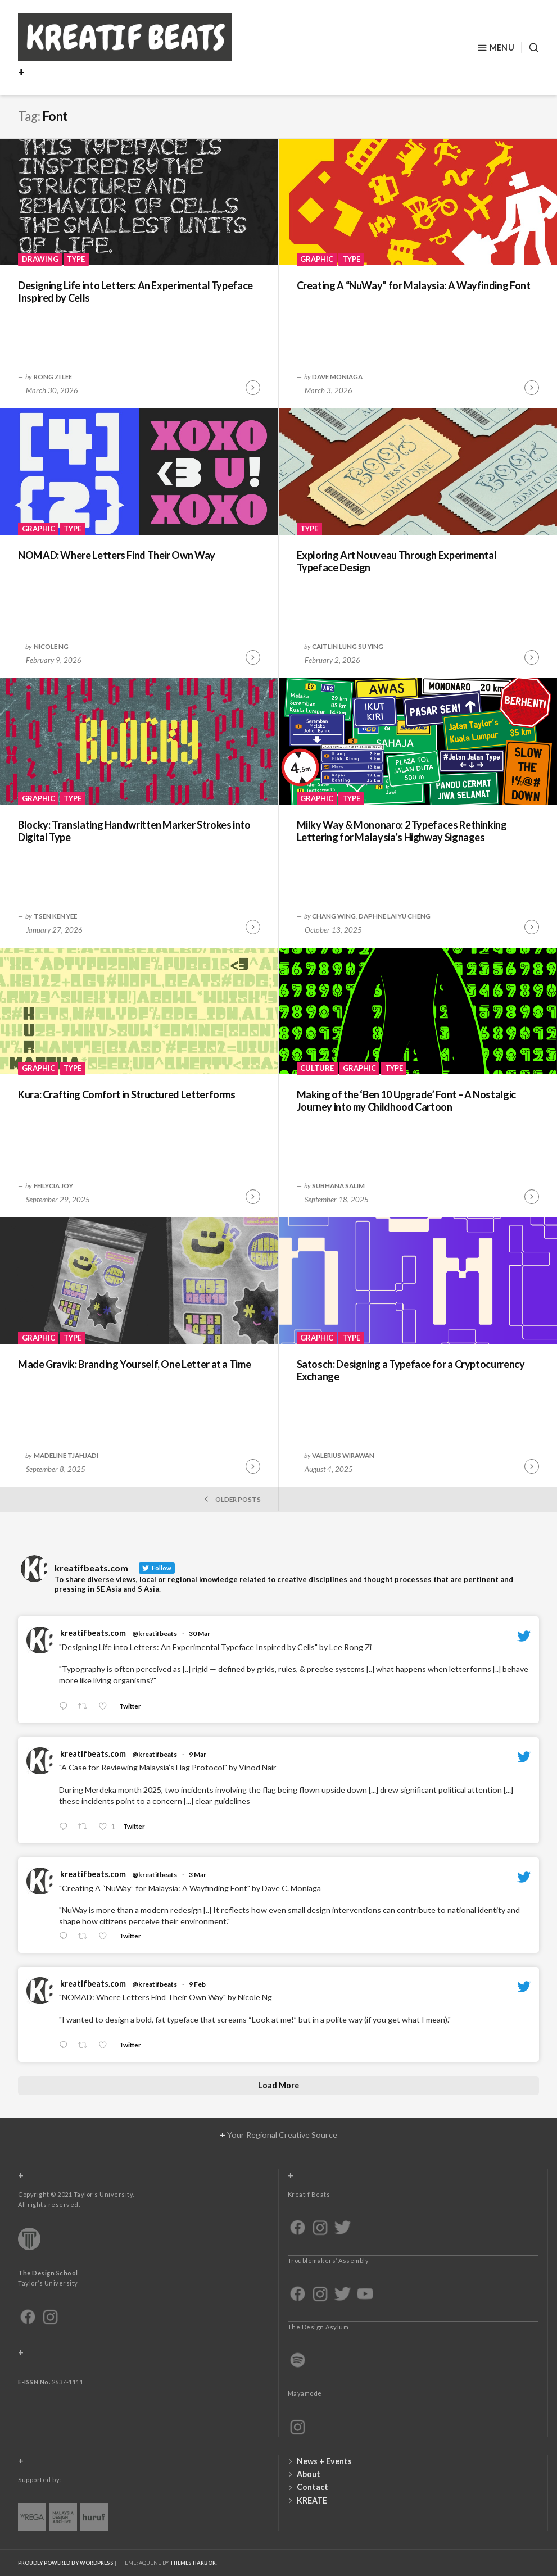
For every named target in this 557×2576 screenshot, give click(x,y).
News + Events (324, 2461)
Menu (495, 48)
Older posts (231, 1498)
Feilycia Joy (53, 1185)
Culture (317, 1068)
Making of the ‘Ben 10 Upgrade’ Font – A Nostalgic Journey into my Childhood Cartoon (406, 1101)
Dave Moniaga (337, 376)
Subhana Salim (338, 1185)
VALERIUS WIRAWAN (343, 1455)
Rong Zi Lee (53, 376)
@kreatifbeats (154, 1633)
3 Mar (197, 1874)
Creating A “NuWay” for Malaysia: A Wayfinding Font (414, 285)
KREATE (312, 2500)
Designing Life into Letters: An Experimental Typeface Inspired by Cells (135, 292)
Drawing (40, 259)
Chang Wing (334, 916)
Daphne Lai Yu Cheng (395, 916)
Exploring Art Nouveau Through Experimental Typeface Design (397, 561)
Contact (312, 2487)
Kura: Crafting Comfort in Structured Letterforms (127, 1094)
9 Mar (197, 1754)
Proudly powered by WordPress (66, 2563)
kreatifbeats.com (93, 1633)
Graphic (316, 259)
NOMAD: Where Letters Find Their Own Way (116, 555)
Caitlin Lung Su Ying (347, 646)
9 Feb (197, 1984)
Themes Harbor (193, 2563)
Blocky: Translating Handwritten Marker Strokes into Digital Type (134, 831)
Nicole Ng (51, 646)
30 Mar (199, 1633)
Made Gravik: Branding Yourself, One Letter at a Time (134, 1364)
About (308, 2474)
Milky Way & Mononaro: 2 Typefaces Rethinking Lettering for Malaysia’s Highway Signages (402, 831)
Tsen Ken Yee (55, 916)
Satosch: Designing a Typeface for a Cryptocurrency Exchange (411, 1370)
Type (76, 259)
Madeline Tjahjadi (66, 1455)
